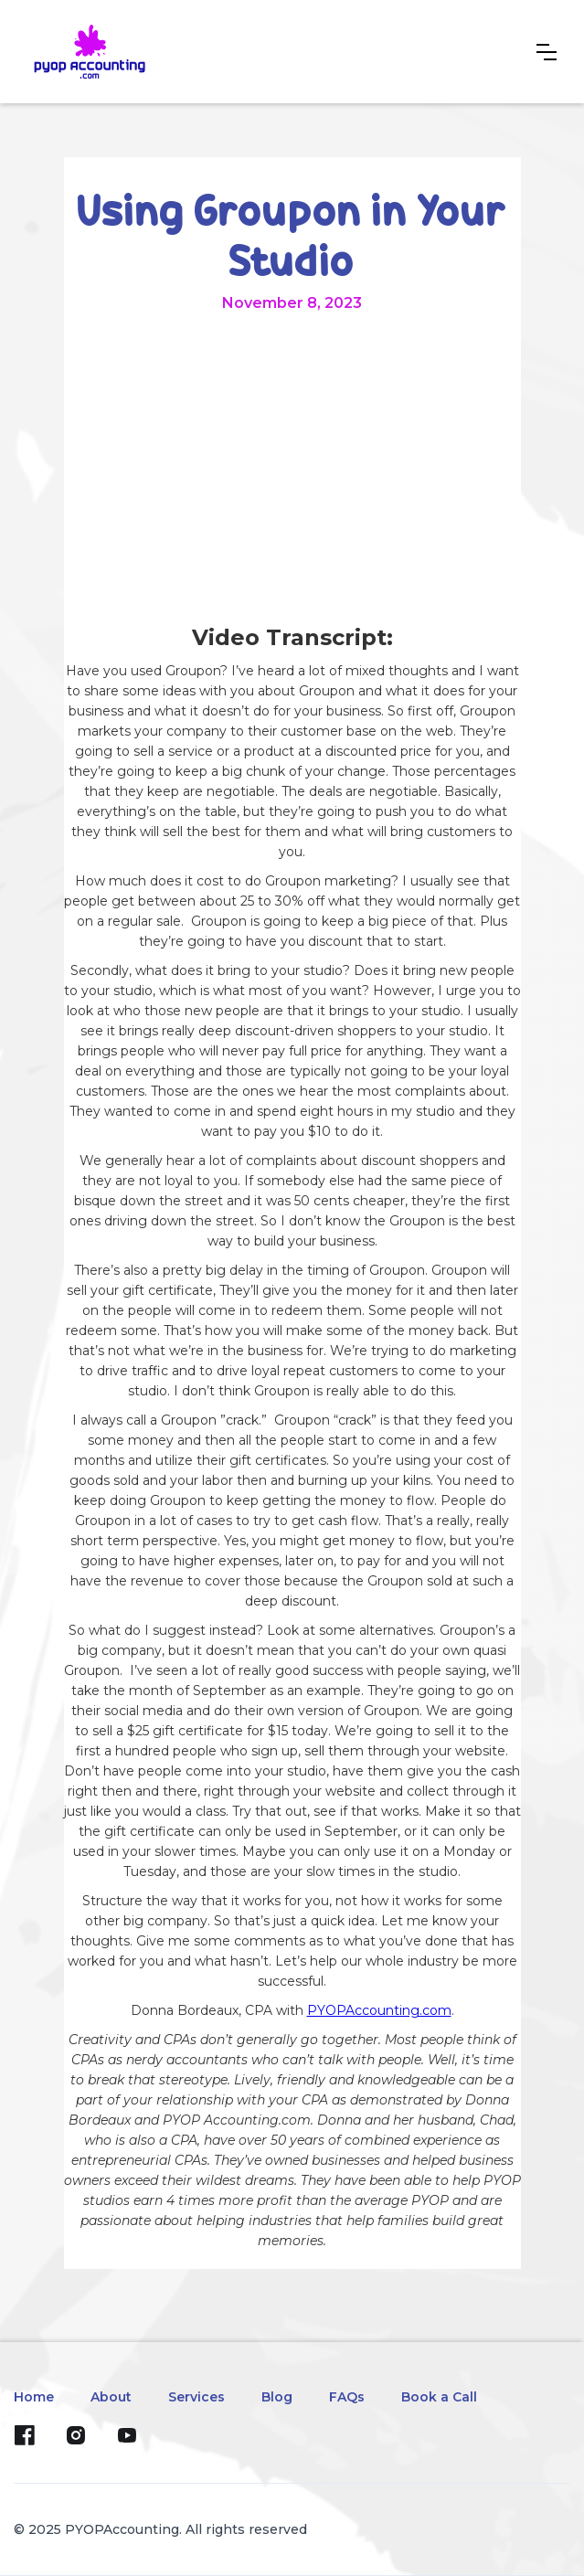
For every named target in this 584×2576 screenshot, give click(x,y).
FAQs (347, 2397)
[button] (546, 52)
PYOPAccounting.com (379, 2010)
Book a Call (439, 2397)
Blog (276, 2397)
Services (196, 2397)
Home (34, 2397)
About (111, 2397)
